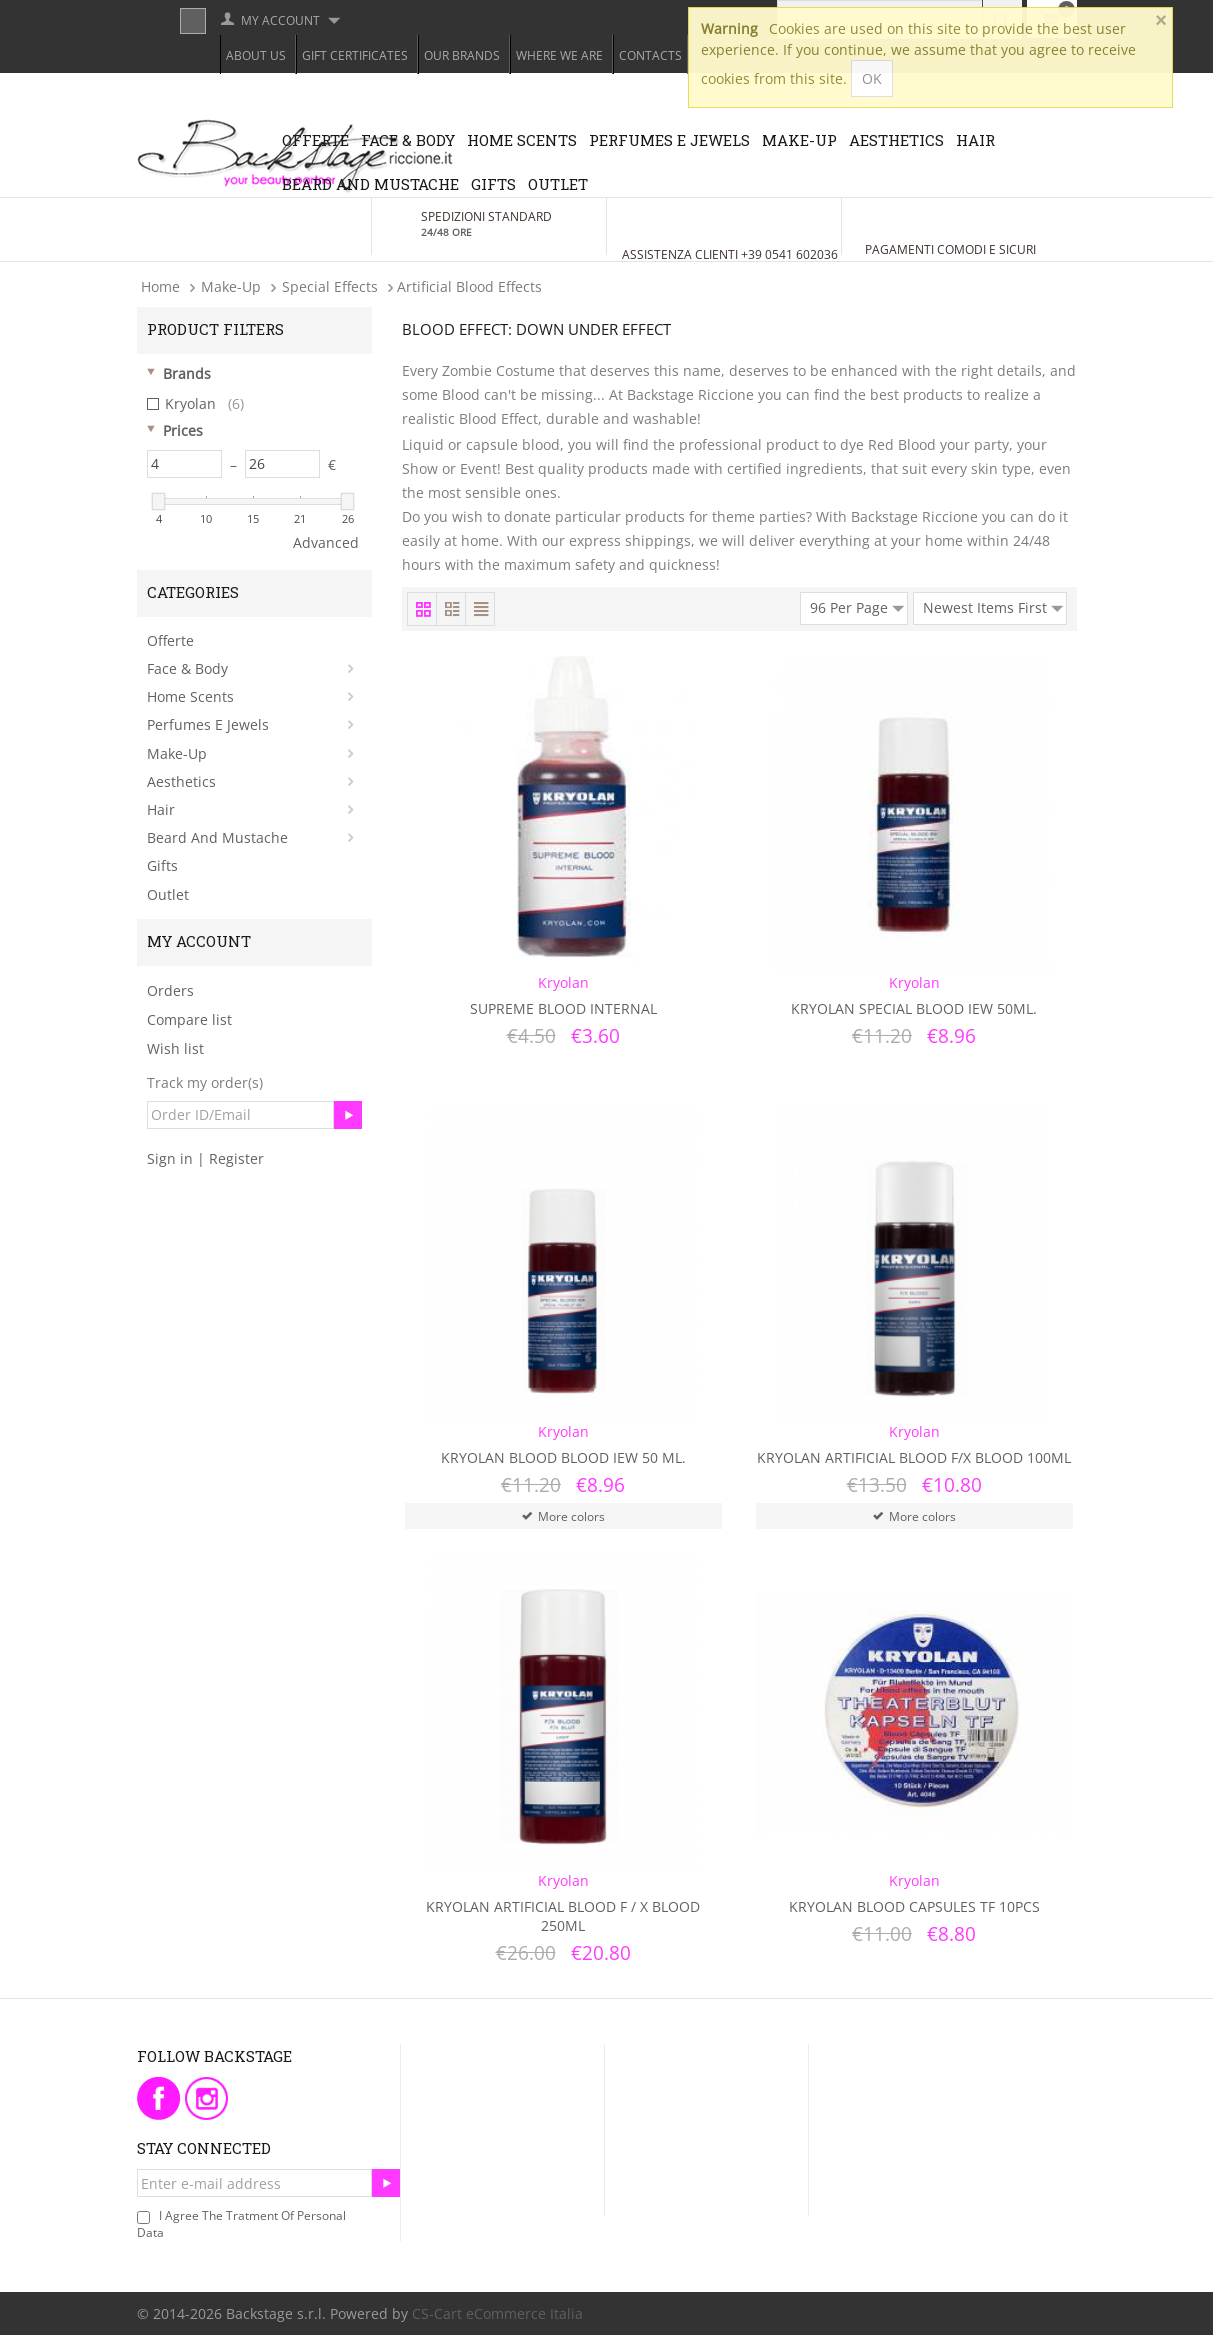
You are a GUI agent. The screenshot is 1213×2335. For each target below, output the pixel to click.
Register (236, 1158)
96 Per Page (857, 605)
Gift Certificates (355, 55)
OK (872, 78)
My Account (280, 20)
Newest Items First (993, 605)
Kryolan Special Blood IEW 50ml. (914, 1008)
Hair (975, 140)
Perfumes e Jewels (669, 140)
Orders (170, 990)
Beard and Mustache (370, 184)
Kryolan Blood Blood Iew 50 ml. (563, 1457)
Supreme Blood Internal (563, 1008)
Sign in (170, 1158)
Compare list (189, 1019)
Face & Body (408, 140)
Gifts (493, 184)
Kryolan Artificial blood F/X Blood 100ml (914, 1457)
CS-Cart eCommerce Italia (497, 2313)
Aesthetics (896, 140)
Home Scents (522, 140)
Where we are (559, 55)
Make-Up (799, 140)
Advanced (326, 542)
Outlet (558, 184)
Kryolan (195, 404)
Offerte (315, 140)
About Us (256, 55)
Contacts (650, 55)
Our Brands (462, 55)
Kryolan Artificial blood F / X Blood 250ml (563, 1916)
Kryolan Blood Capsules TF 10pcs (914, 1906)
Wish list (175, 1048)
